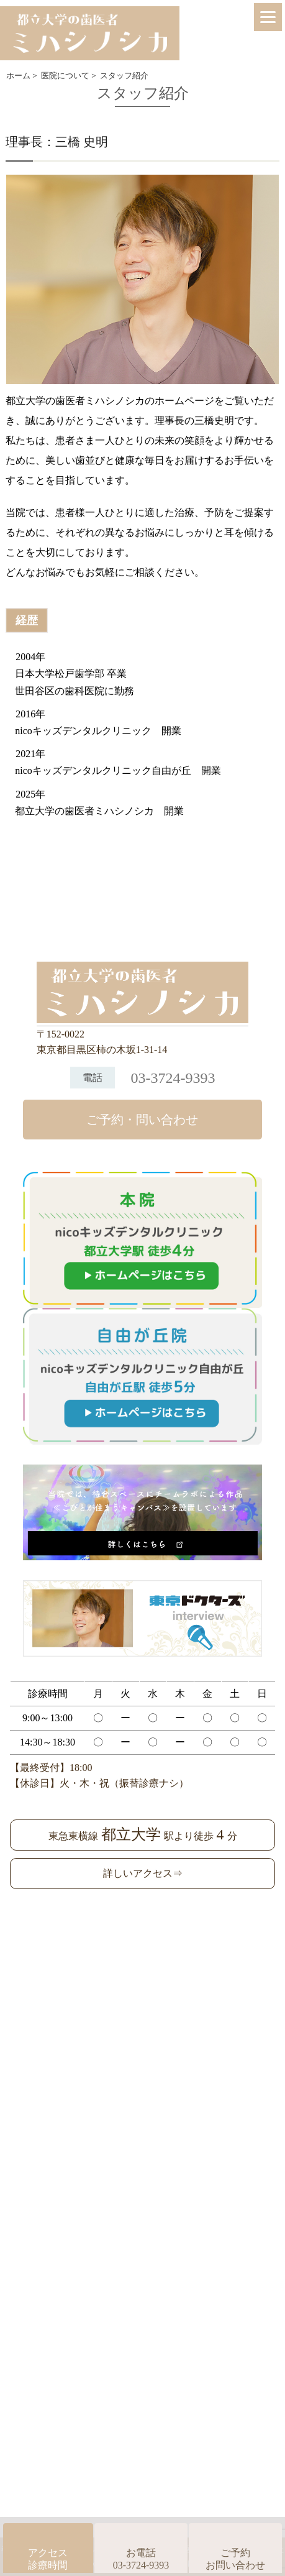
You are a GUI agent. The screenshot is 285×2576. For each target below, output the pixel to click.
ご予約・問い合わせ (142, 1119)
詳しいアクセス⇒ (143, 1873)
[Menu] (268, 17)
